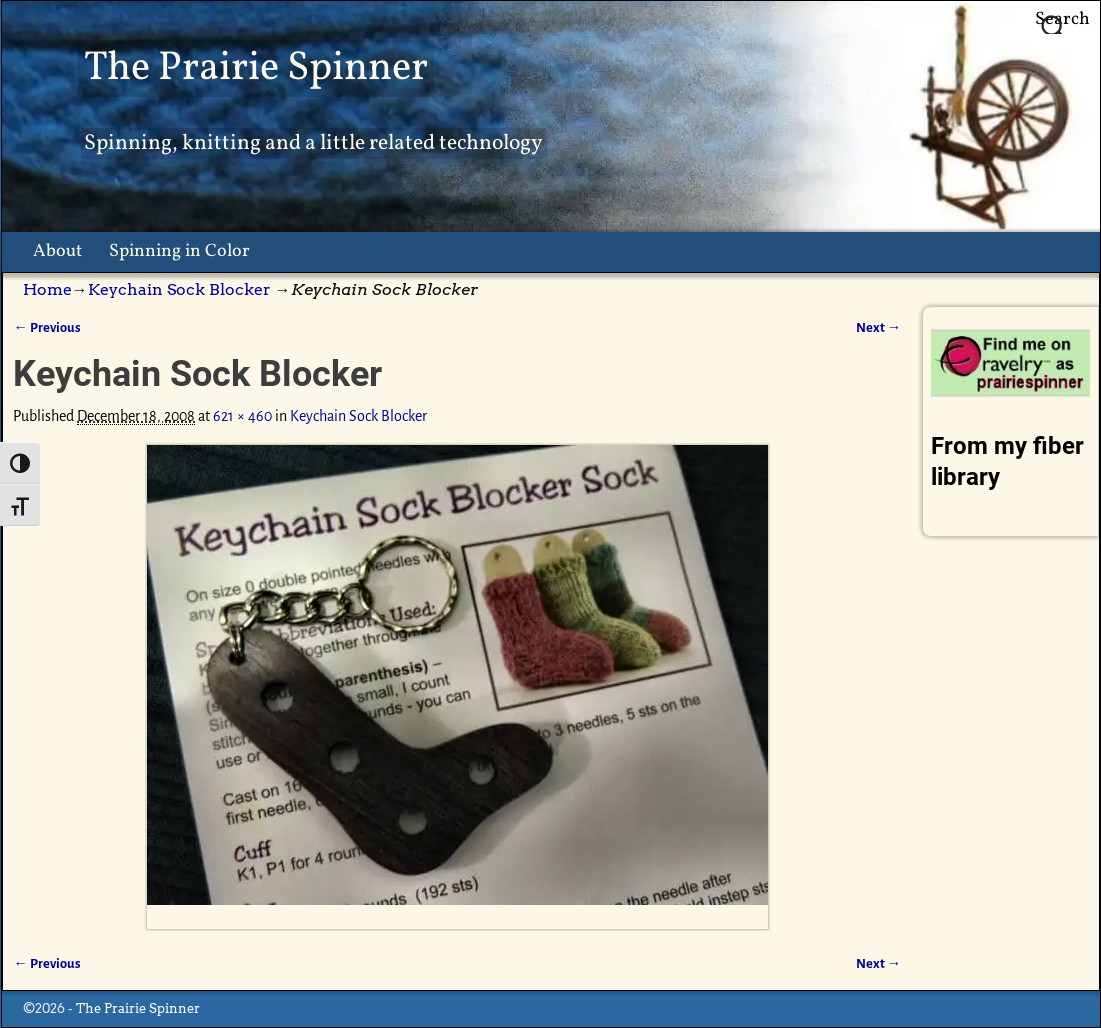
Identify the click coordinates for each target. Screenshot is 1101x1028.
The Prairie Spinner (256, 68)
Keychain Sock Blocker (179, 289)
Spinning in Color (179, 251)
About (57, 251)
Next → (878, 327)
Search (1062, 19)
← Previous (46, 327)
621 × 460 (242, 416)
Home (47, 289)
